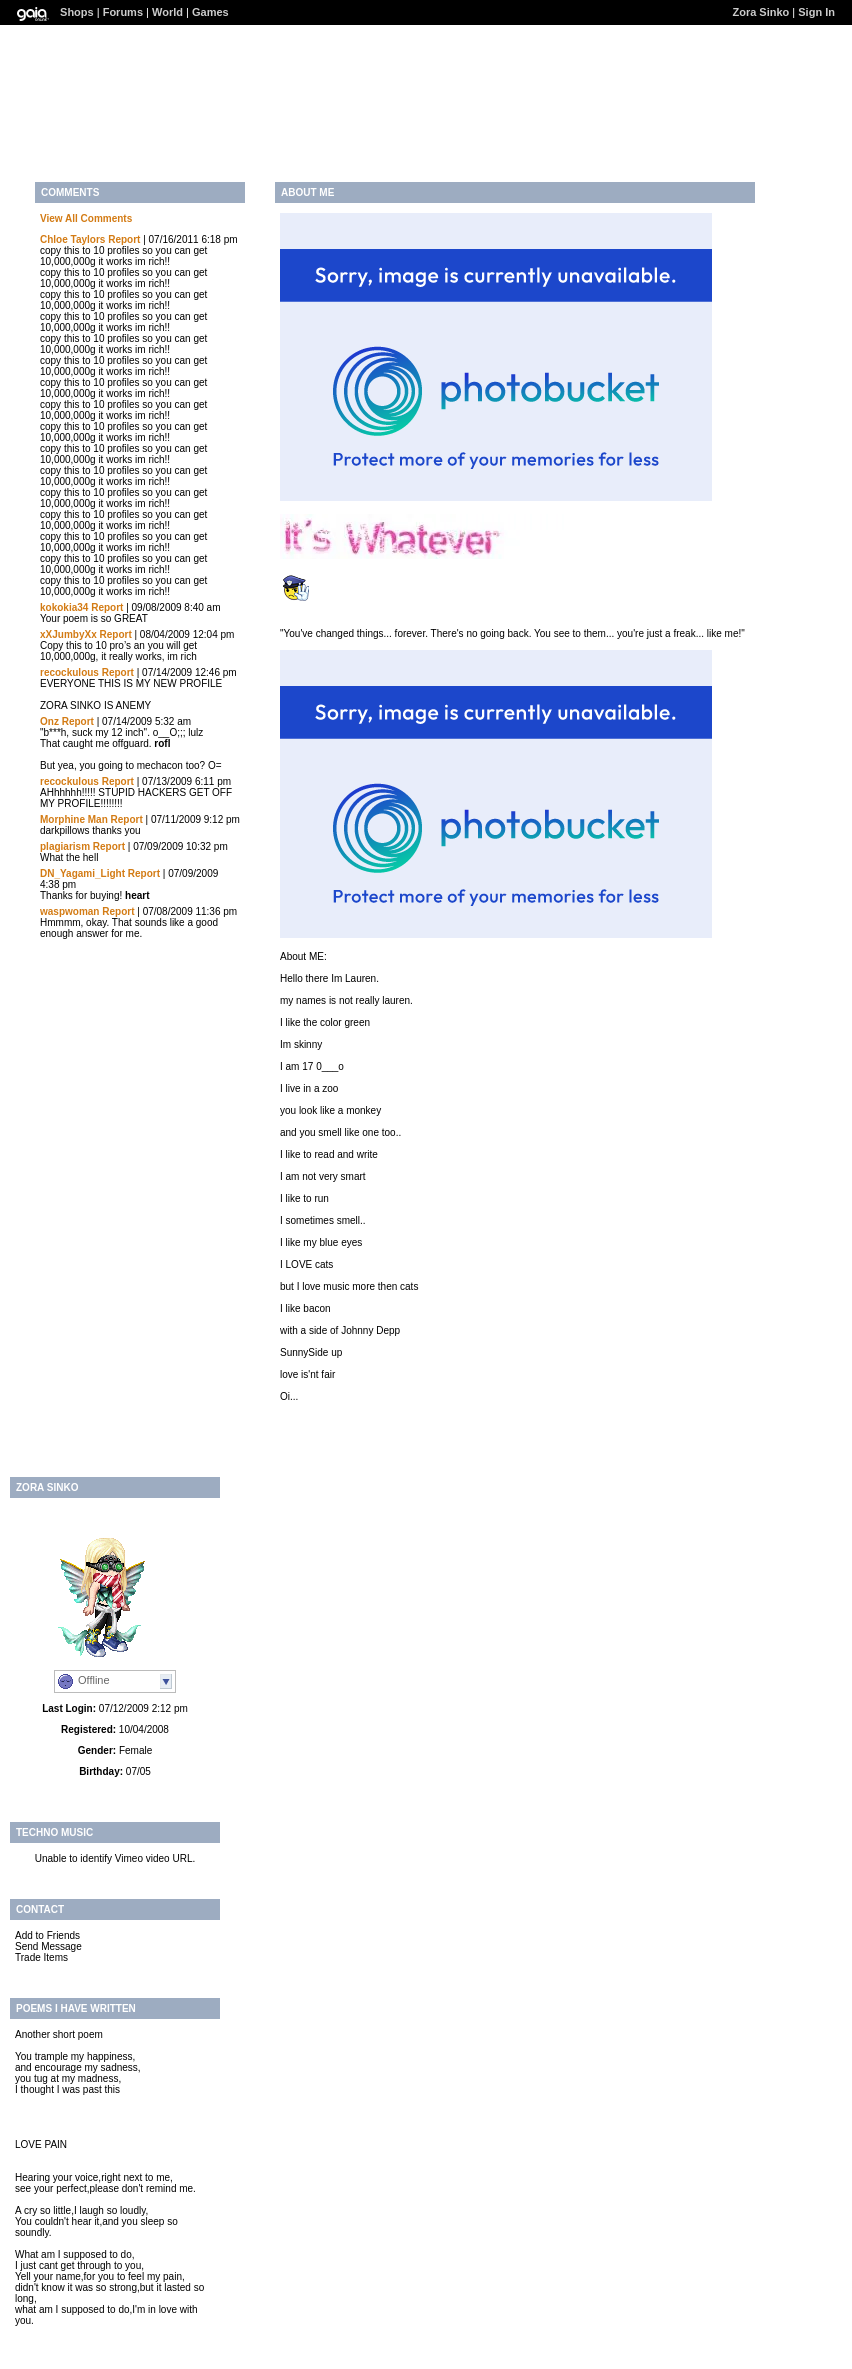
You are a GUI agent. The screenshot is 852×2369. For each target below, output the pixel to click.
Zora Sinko (760, 12)
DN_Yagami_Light (82, 873)
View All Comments (86, 218)
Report (124, 239)
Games (210, 12)
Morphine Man (74, 819)
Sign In (816, 12)
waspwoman (69, 911)
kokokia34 (64, 607)
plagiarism (65, 846)
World (167, 12)
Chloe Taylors (72, 239)
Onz (49, 721)
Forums (123, 12)
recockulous (69, 672)
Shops (77, 12)
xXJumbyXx (68, 634)
